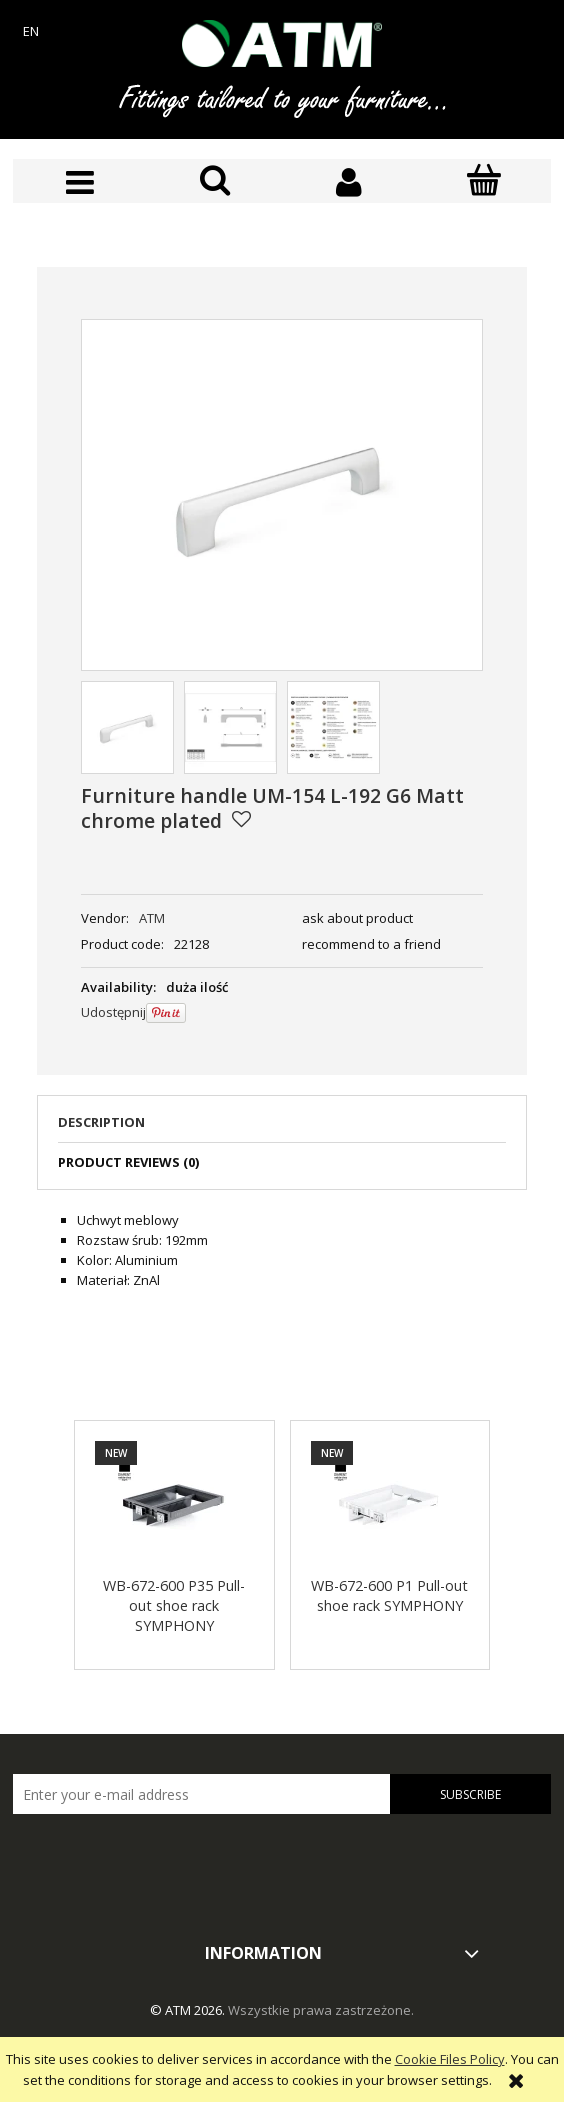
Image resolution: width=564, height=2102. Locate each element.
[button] (80, 182)
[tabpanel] (282, 1250)
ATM (152, 918)
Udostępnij (113, 1012)
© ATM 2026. (189, 2010)
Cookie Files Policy (450, 2059)
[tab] (282, 1128)
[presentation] (153, 1857)
